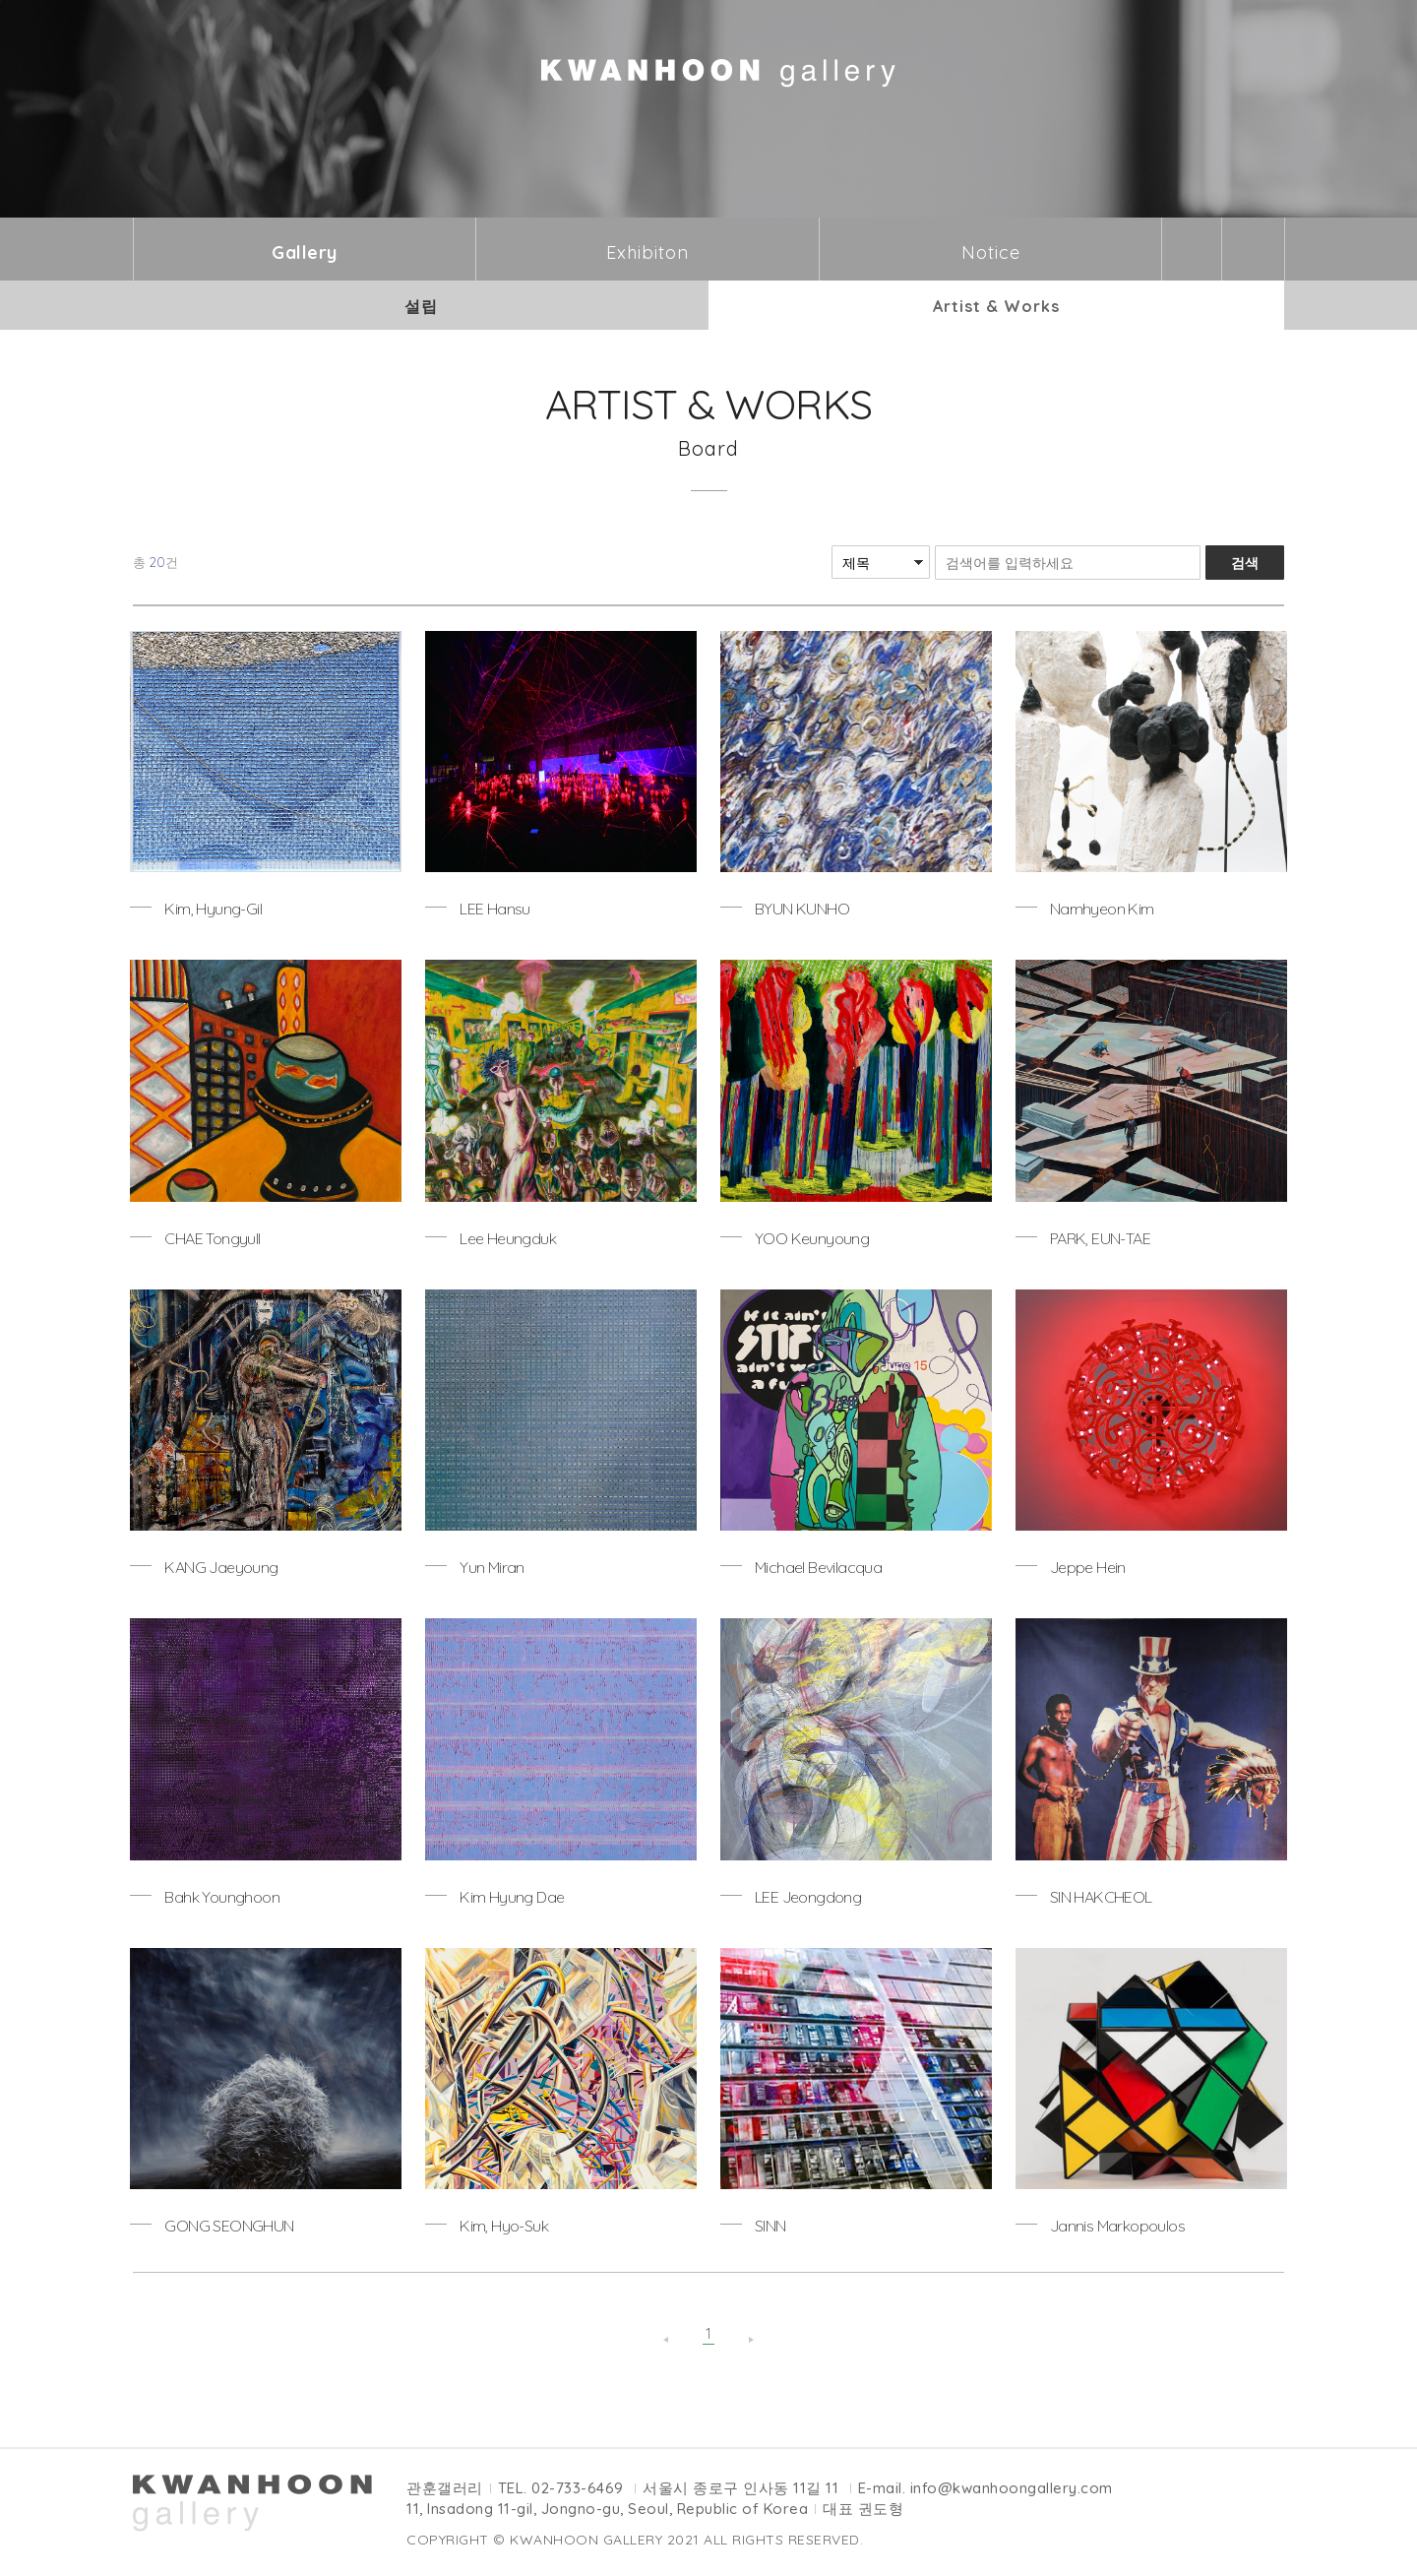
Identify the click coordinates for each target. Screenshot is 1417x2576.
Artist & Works (996, 306)
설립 (421, 306)
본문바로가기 (0, 0)
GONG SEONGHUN (228, 2225)
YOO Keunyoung (812, 1238)
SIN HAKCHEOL (1101, 1897)
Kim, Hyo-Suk (504, 2225)
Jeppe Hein (1088, 1567)
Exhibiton (647, 252)
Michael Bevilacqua (818, 1567)
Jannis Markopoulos (1117, 2225)
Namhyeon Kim (1102, 908)
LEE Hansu (495, 908)
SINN (770, 2225)
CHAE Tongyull (212, 1238)
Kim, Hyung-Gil (213, 908)
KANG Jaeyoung (220, 1567)
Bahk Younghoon (221, 1897)
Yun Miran (492, 1567)
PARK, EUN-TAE (1100, 1238)
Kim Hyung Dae (512, 1897)
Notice (990, 252)
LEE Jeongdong (808, 1897)
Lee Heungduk (508, 1238)
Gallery (305, 252)
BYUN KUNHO (802, 908)
